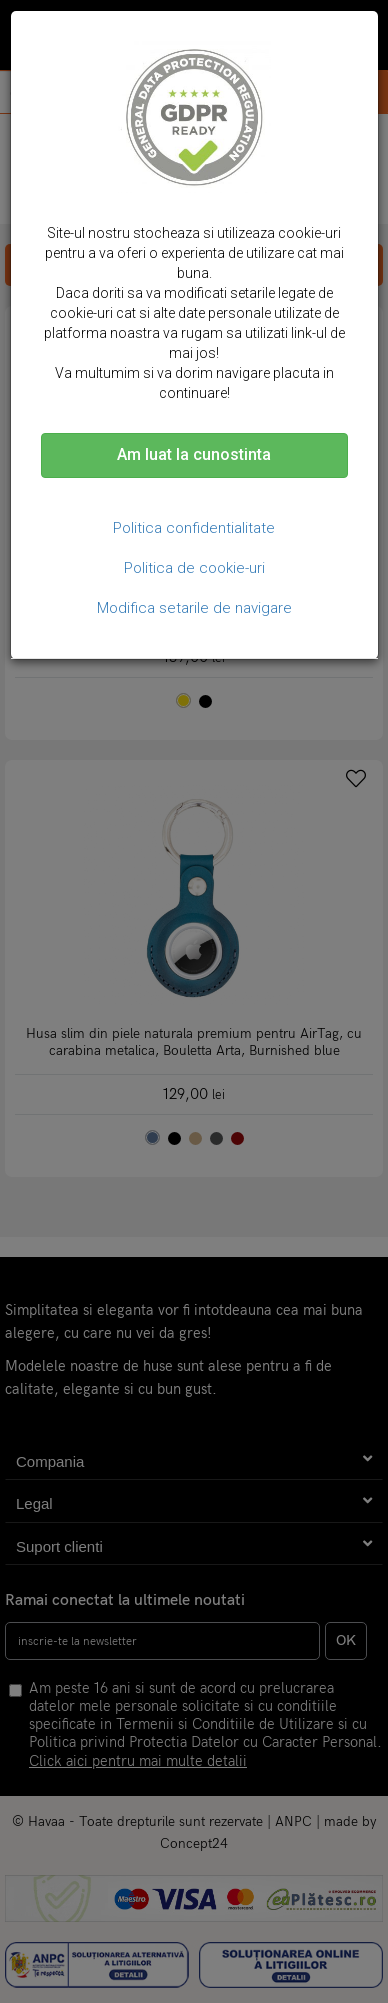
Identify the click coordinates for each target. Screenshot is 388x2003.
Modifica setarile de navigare (194, 608)
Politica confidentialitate (194, 528)
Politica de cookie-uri (194, 568)
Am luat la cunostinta (194, 454)
